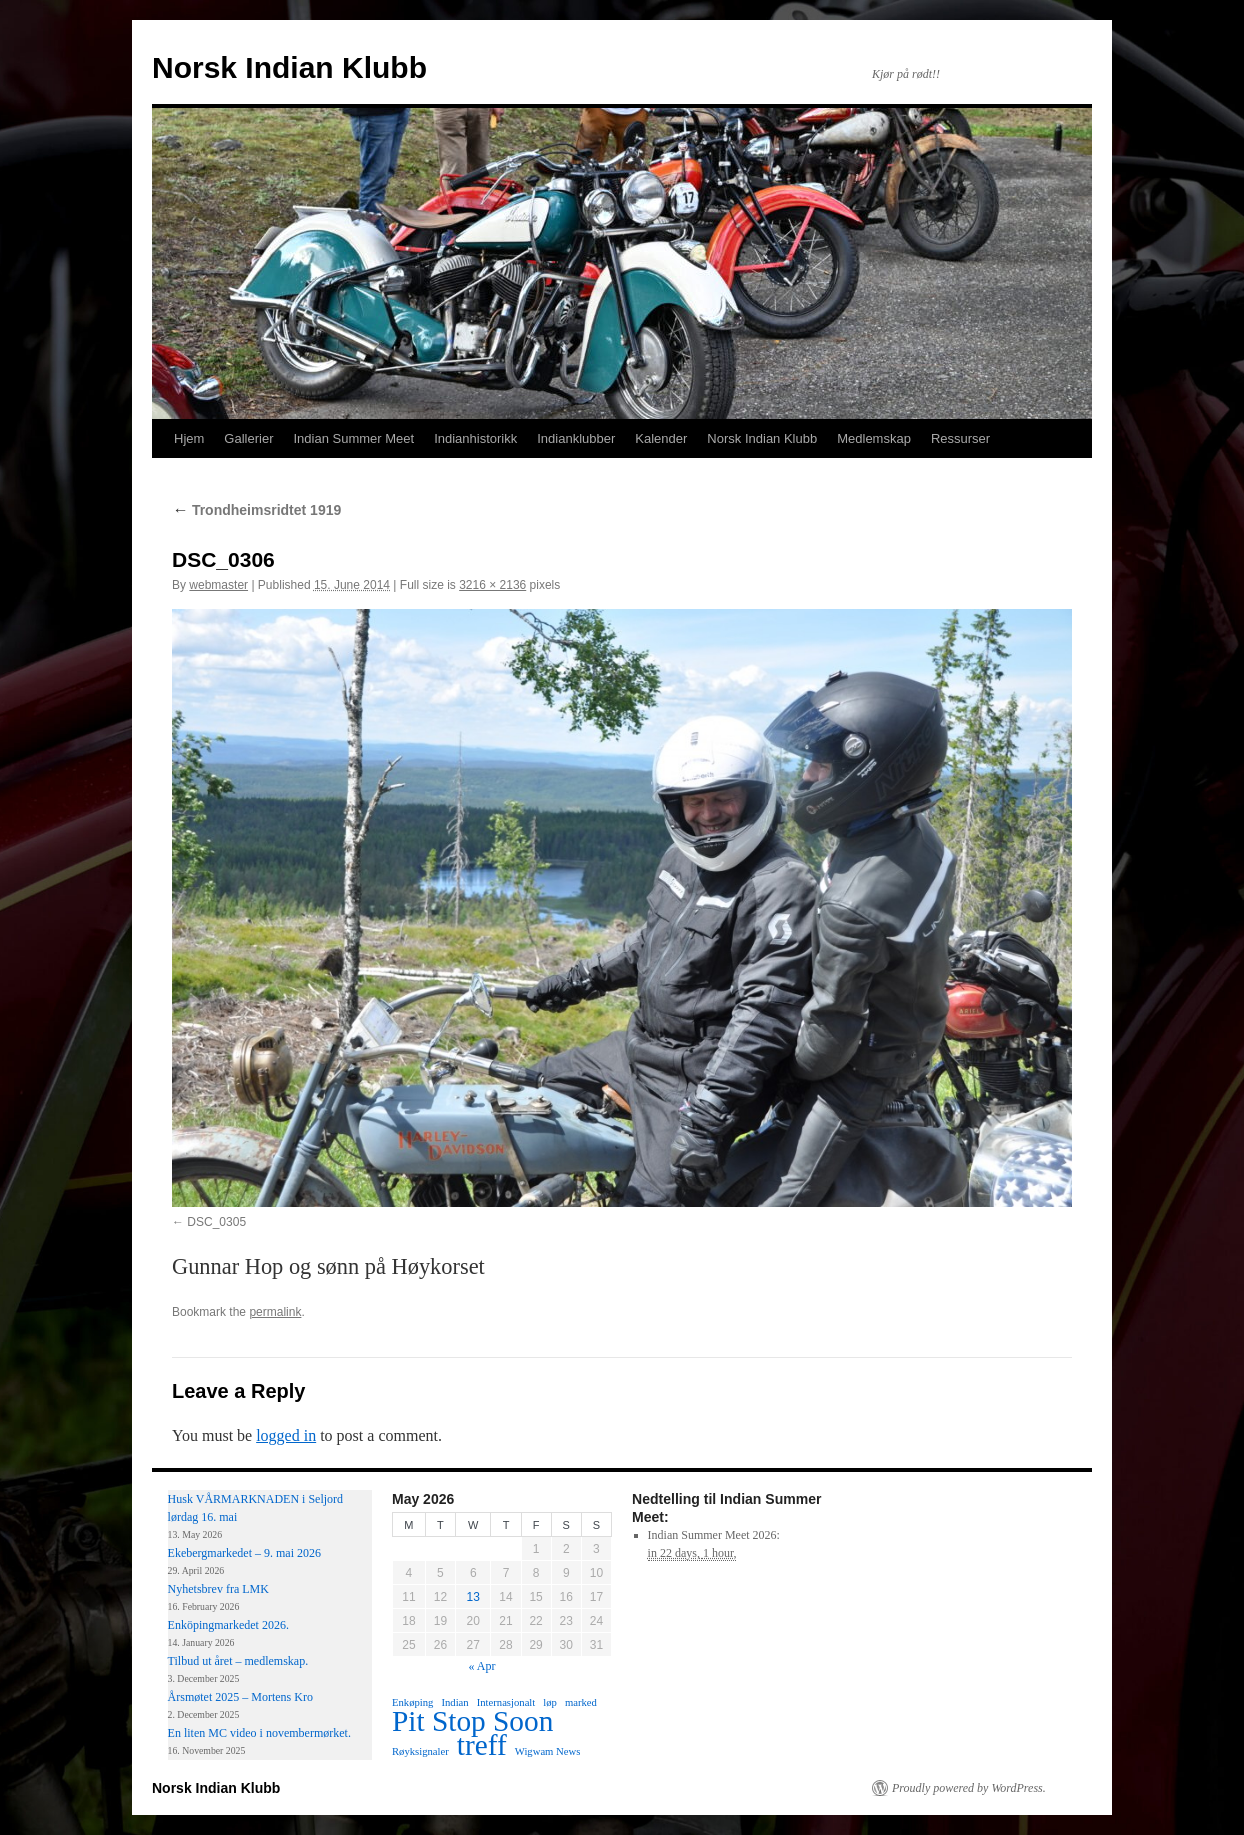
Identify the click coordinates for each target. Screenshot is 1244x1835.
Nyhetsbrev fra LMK (218, 1589)
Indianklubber (576, 438)
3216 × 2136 (492, 585)
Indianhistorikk (475, 438)
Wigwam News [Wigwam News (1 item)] (548, 1751)
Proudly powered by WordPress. (969, 1788)
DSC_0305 (216, 1222)
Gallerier (248, 438)
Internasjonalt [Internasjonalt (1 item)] (506, 1702)
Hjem (189, 438)
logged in (286, 1435)
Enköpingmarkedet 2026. (228, 1625)
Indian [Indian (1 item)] (454, 1702)
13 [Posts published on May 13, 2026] (473, 1597)
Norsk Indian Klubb (289, 67)
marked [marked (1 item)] (581, 1702)
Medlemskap (874, 438)
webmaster (218, 585)
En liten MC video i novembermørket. (259, 1733)
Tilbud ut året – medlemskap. (238, 1661)
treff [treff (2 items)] (482, 1745)
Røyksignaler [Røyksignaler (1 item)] (420, 1751)
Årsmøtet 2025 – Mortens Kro (240, 1697)
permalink (275, 1312)
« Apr (482, 1666)
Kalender (661, 438)
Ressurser (960, 438)
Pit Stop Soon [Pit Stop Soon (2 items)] (472, 1721)
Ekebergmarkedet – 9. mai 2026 (244, 1553)
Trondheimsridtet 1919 (256, 510)
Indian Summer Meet (353, 438)
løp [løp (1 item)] (550, 1702)
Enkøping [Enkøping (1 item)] (412, 1702)
